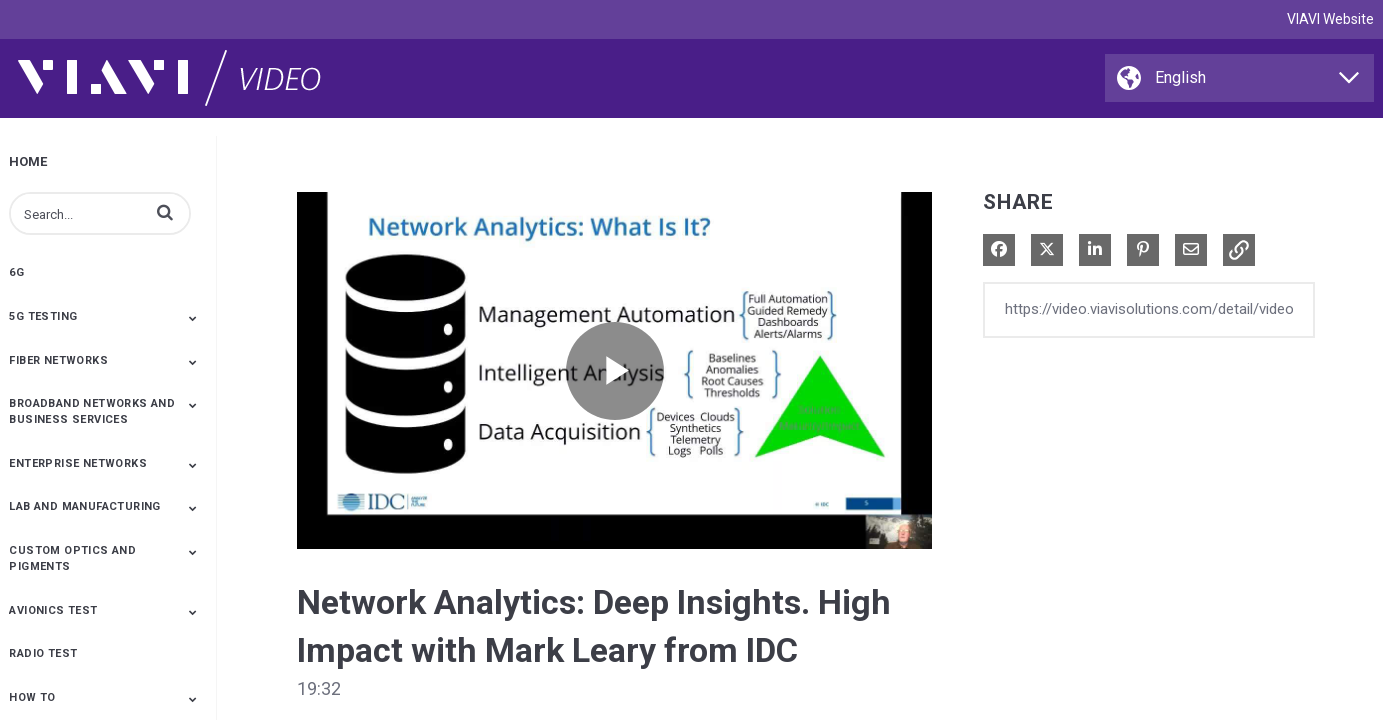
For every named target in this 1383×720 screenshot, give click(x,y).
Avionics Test (53, 610)
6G (16, 272)
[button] (165, 212)
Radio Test (43, 653)
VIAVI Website (1330, 19)
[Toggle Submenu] (193, 318)
